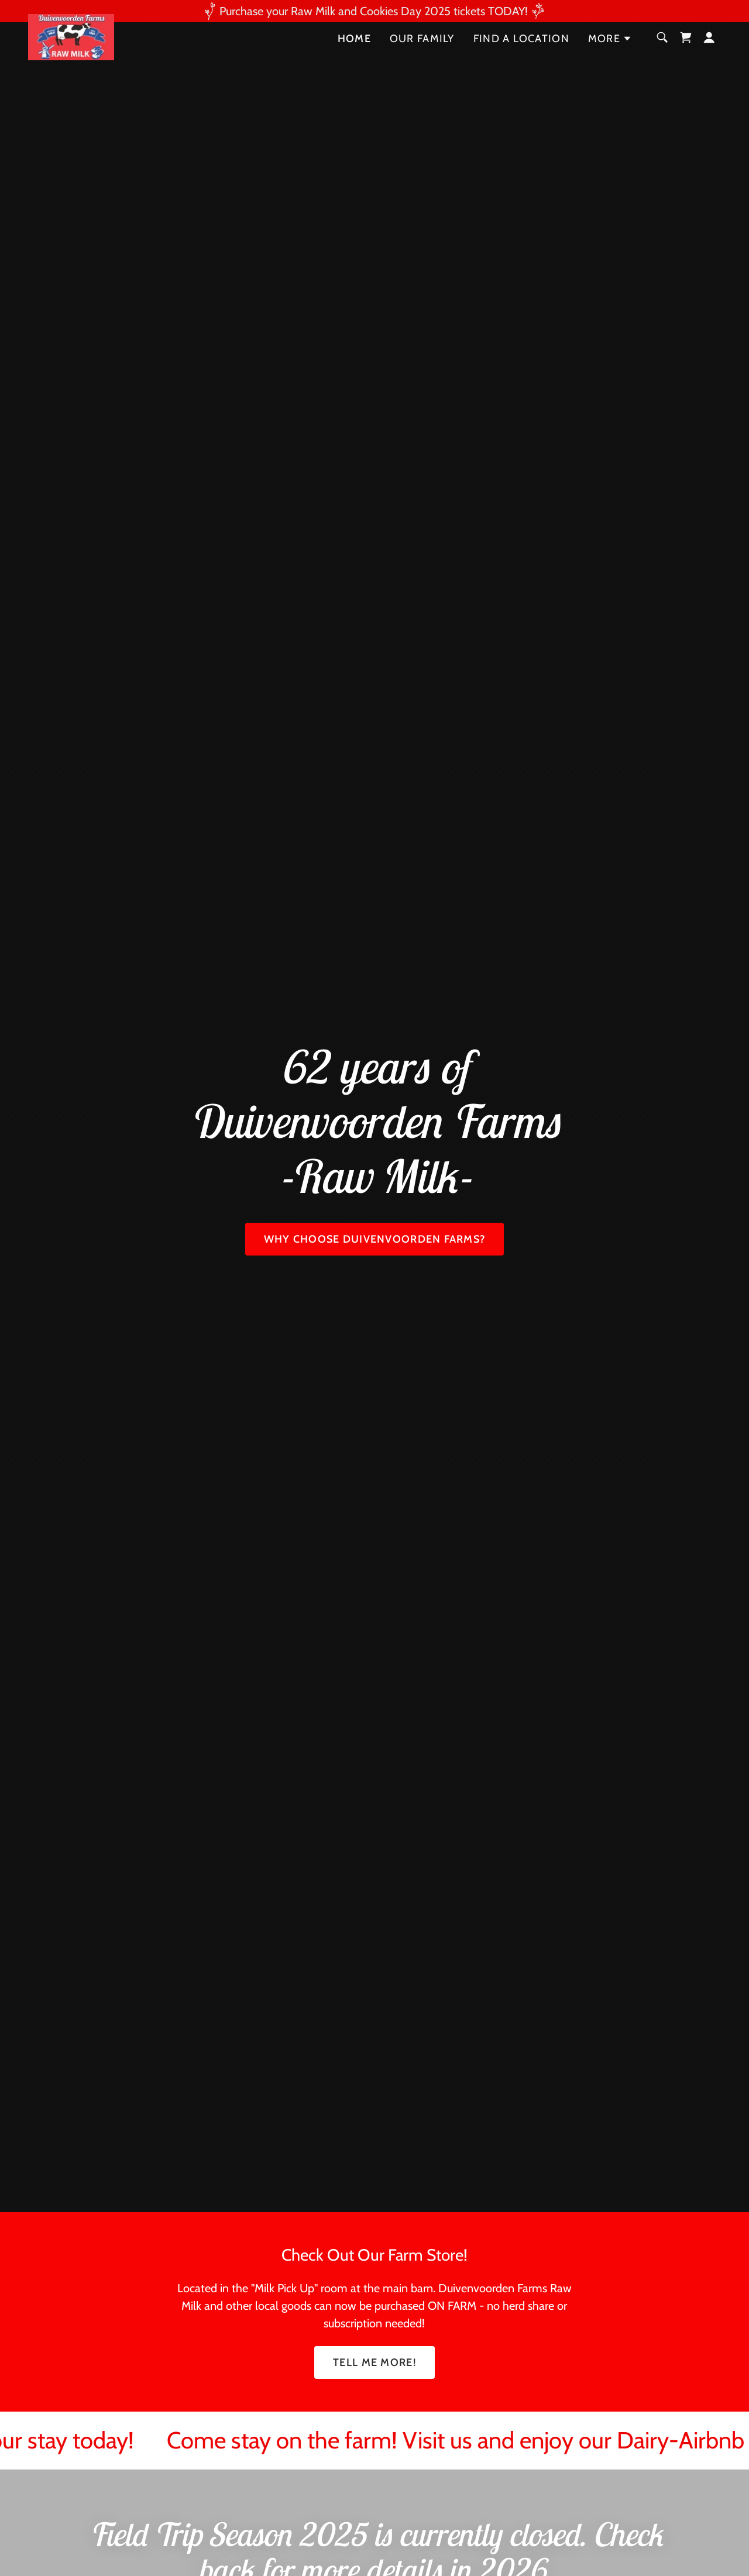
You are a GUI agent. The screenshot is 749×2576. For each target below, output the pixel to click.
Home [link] (354, 61)
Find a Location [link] (521, 61)
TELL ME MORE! (374, 2362)
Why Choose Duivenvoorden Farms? (375, 1239)
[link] (71, 58)
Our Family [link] (422, 61)
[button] (610, 61)
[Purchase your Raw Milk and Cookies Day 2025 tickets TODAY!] (374, 11)
